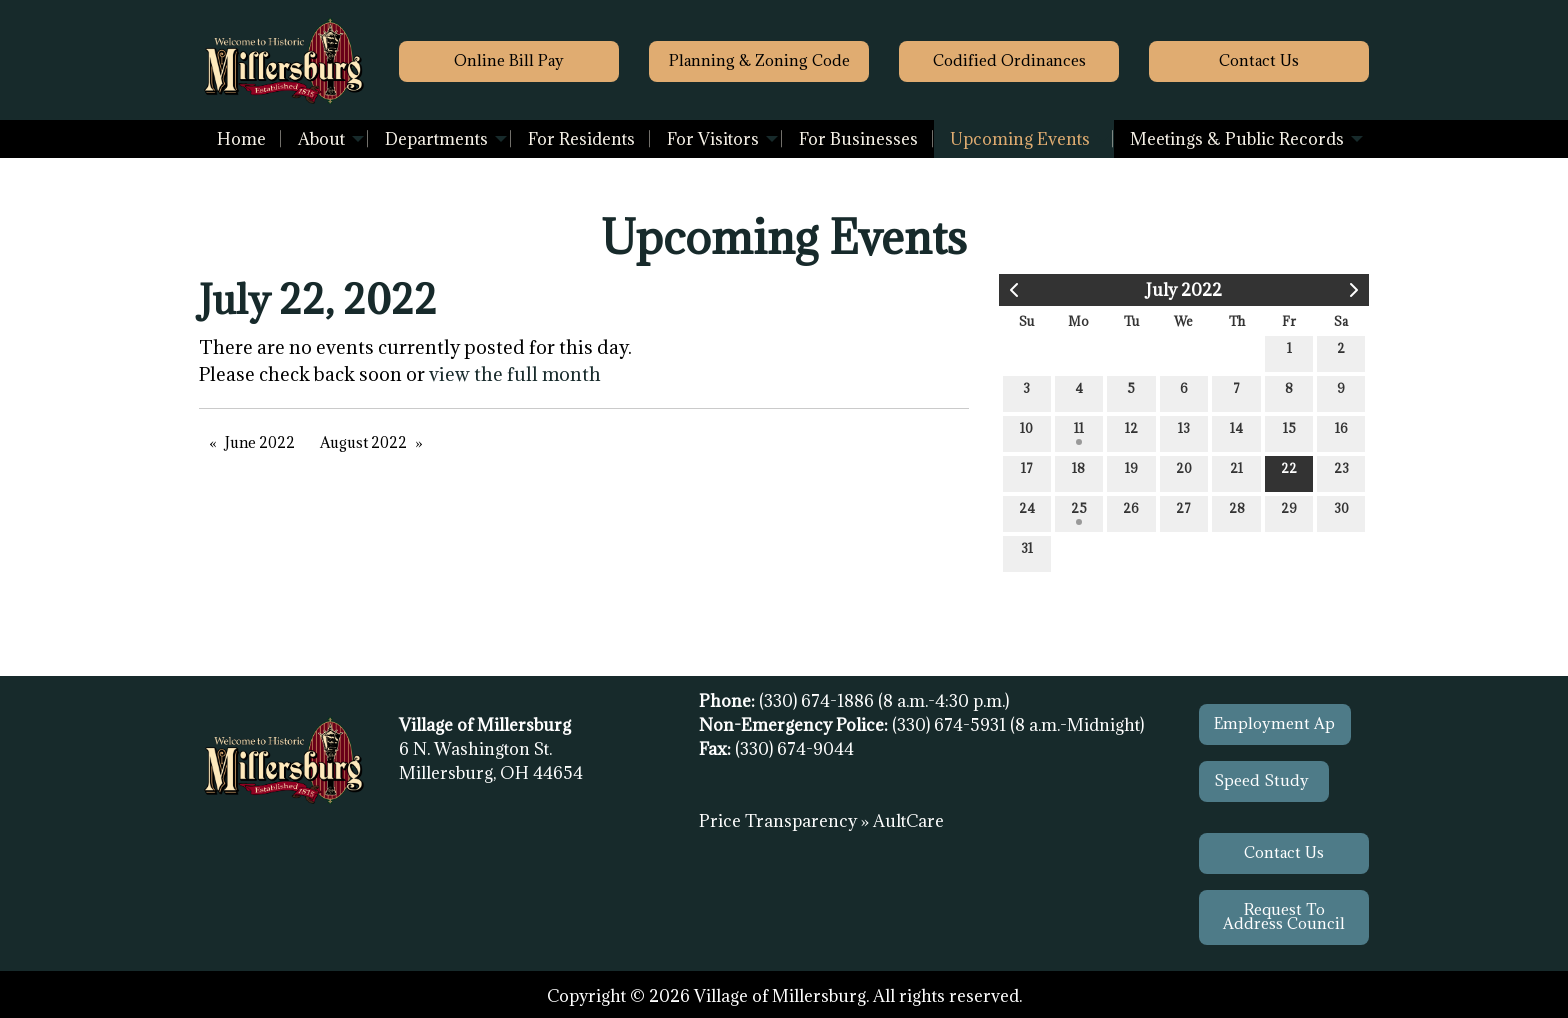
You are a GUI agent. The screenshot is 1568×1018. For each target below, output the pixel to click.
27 (1183, 512)
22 (1289, 472)
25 (1079, 512)
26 (1131, 512)
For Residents (581, 139)
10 (1026, 432)
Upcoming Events (1020, 139)
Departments (436, 139)
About (321, 139)
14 (1236, 432)
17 (1027, 472)
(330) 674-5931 (951, 725)
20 (1184, 472)
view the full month (515, 374)
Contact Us (1284, 852)
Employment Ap (1274, 723)
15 (1289, 432)
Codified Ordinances (1009, 60)
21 (1236, 472)
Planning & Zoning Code (759, 60)
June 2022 (260, 442)
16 (1341, 432)
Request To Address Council (1284, 916)
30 (1341, 512)
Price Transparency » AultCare (821, 821)
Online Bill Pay (509, 60)
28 (1237, 512)
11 (1079, 432)
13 (1184, 432)
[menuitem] (241, 139)
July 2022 (1184, 290)
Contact (1259, 60)
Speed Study (1263, 780)
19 (1131, 472)
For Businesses (858, 139)
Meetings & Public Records (1237, 139)
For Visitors (713, 139)
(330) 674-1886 (818, 701)
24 (1027, 512)
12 (1131, 432)
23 (1341, 472)
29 (1289, 512)
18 (1078, 472)
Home (241, 139)
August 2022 (363, 442)
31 (1027, 552)
